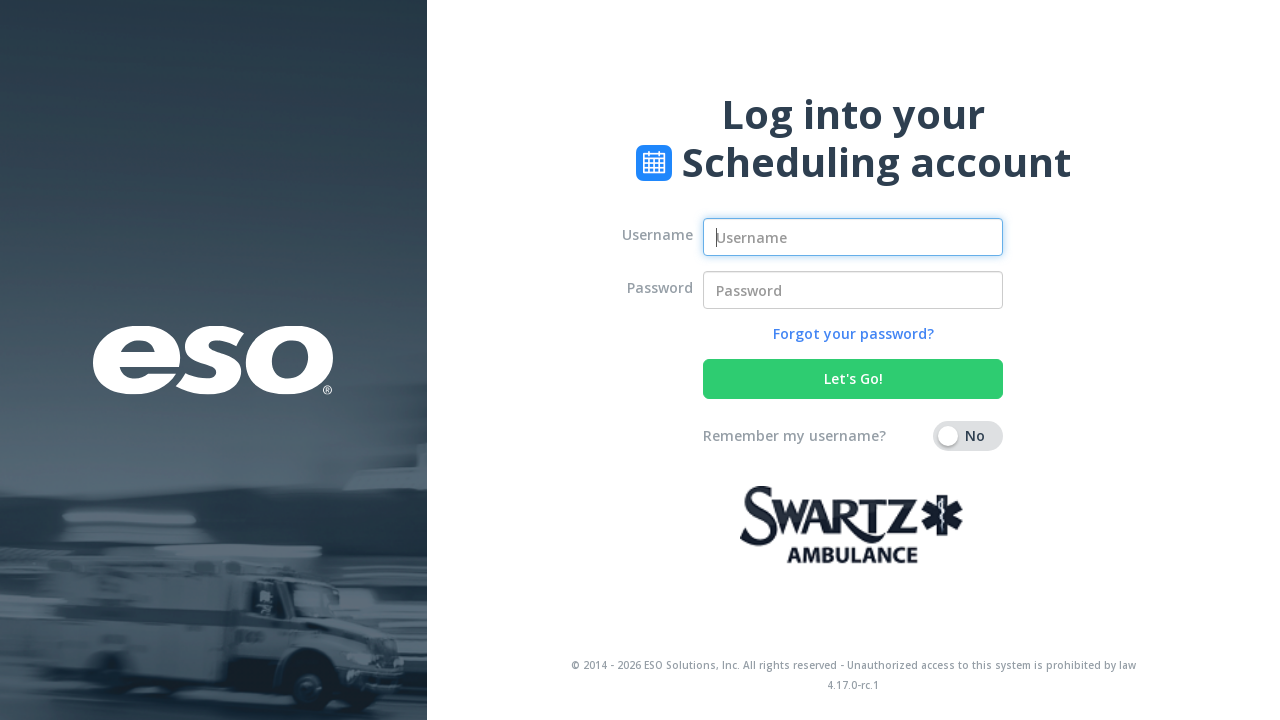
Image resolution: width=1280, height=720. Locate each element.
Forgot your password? (853, 333)
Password (660, 287)
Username (657, 234)
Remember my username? (794, 435)
